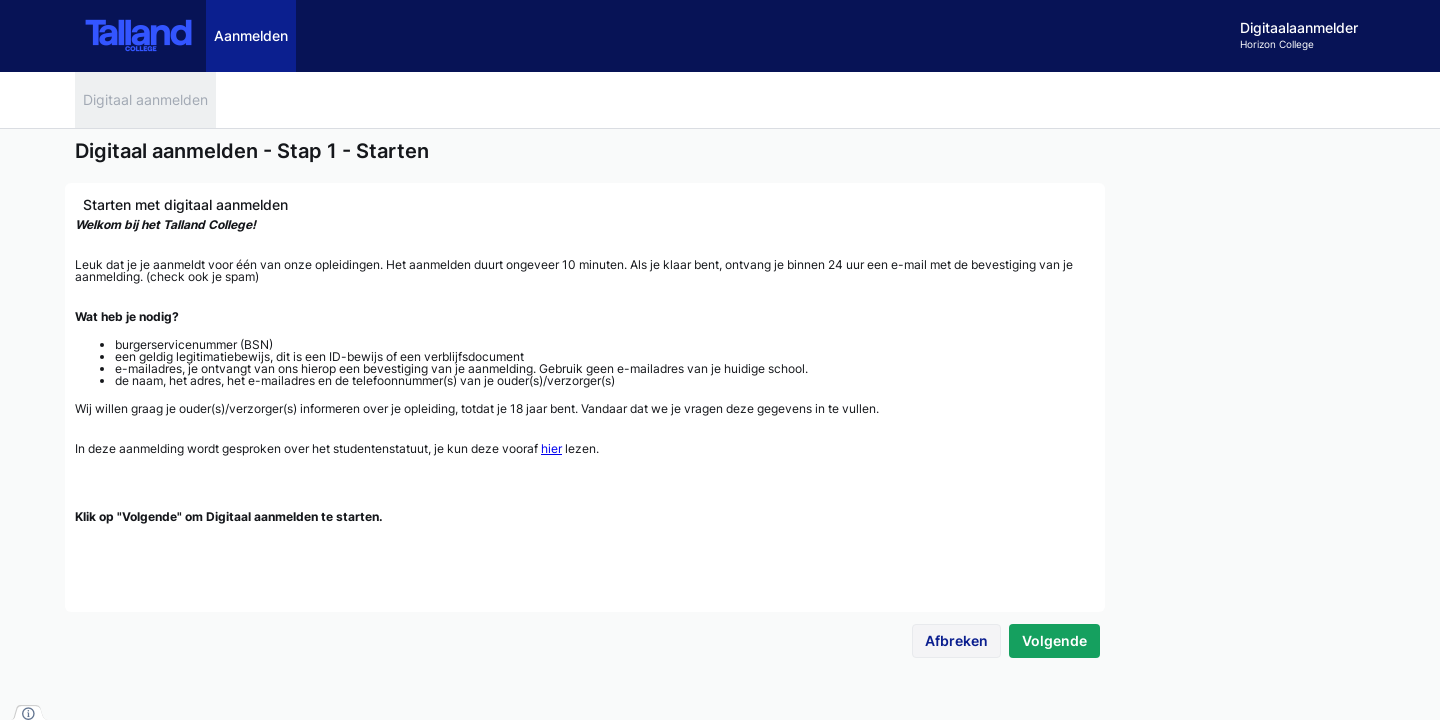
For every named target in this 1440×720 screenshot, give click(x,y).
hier (551, 448)
